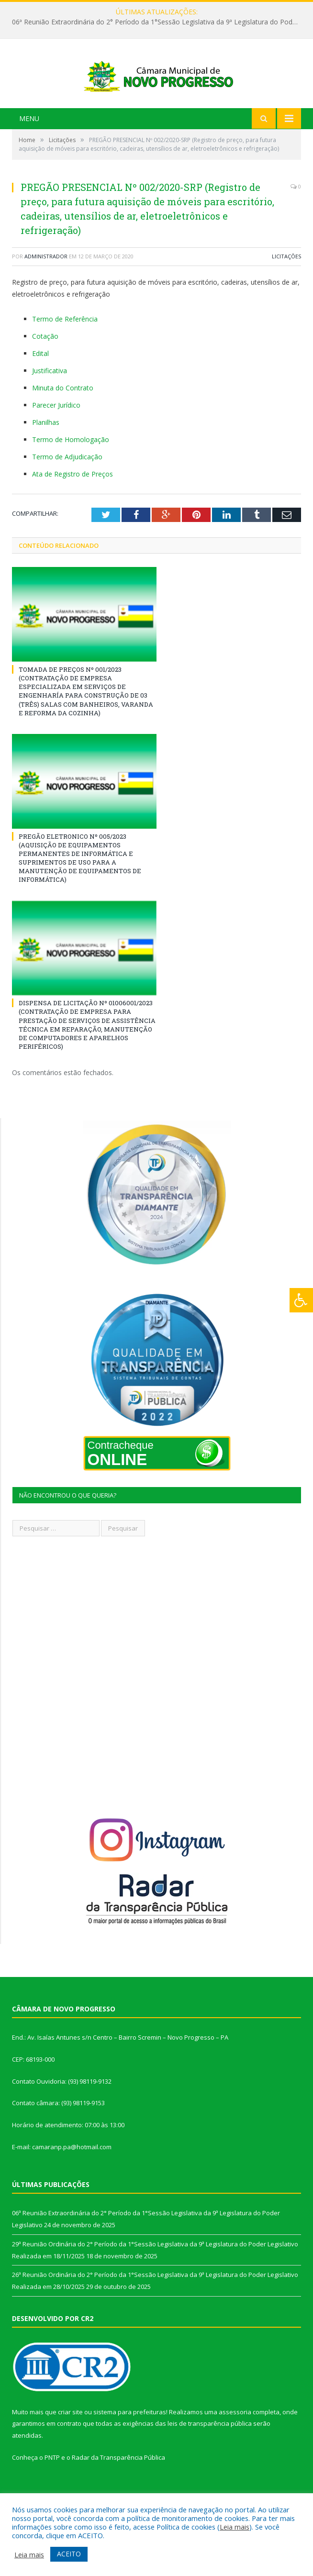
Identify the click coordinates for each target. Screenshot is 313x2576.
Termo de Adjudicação (67, 488)
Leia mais (234, 2527)
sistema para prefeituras (129, 2443)
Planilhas (45, 453)
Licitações (286, 287)
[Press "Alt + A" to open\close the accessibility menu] (301, 1300)
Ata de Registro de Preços (72, 505)
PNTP (52, 2488)
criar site (70, 2443)
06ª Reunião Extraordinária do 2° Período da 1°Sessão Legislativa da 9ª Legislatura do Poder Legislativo (159, 22)
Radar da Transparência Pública (118, 2488)
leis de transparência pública (210, 2455)
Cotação (45, 367)
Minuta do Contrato (62, 419)
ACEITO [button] (69, 2553)
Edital (40, 384)
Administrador (45, 287)
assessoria (235, 2443)
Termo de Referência (65, 350)
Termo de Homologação (70, 471)
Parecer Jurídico (56, 436)
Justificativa (49, 402)
